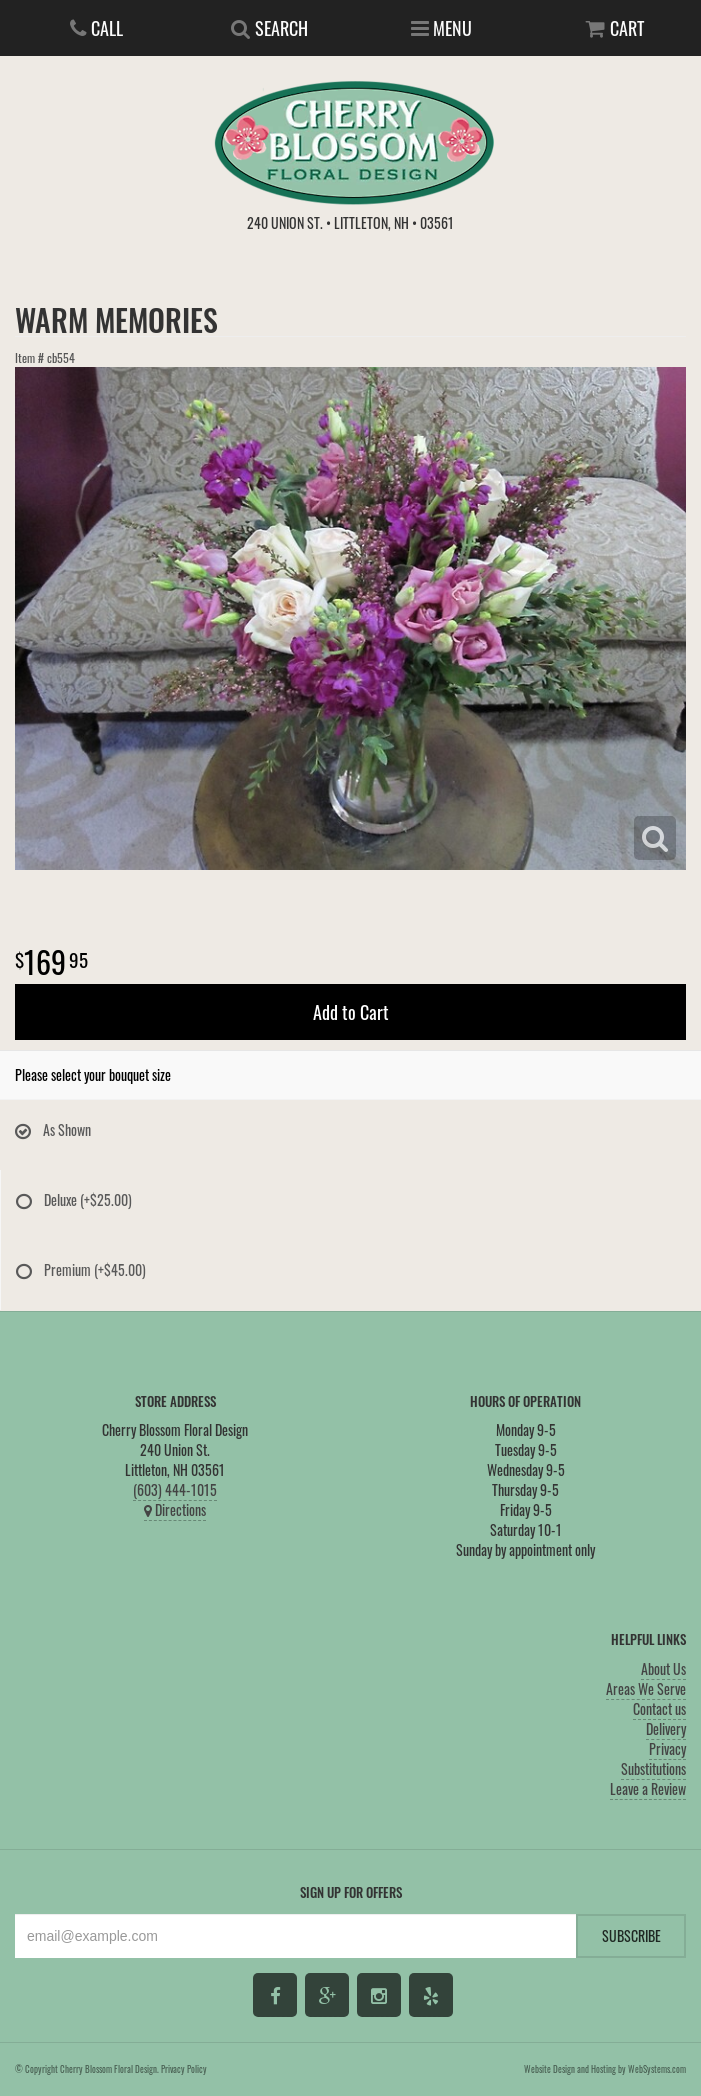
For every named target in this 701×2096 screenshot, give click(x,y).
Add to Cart (351, 1012)
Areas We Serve (646, 1688)
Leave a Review (648, 1788)
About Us (663, 1668)
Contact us (659, 1708)
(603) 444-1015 (175, 1489)
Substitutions (653, 1768)
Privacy (667, 1748)
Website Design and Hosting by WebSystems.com (605, 2069)
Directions (175, 1509)
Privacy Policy (184, 2069)
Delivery (666, 1728)
